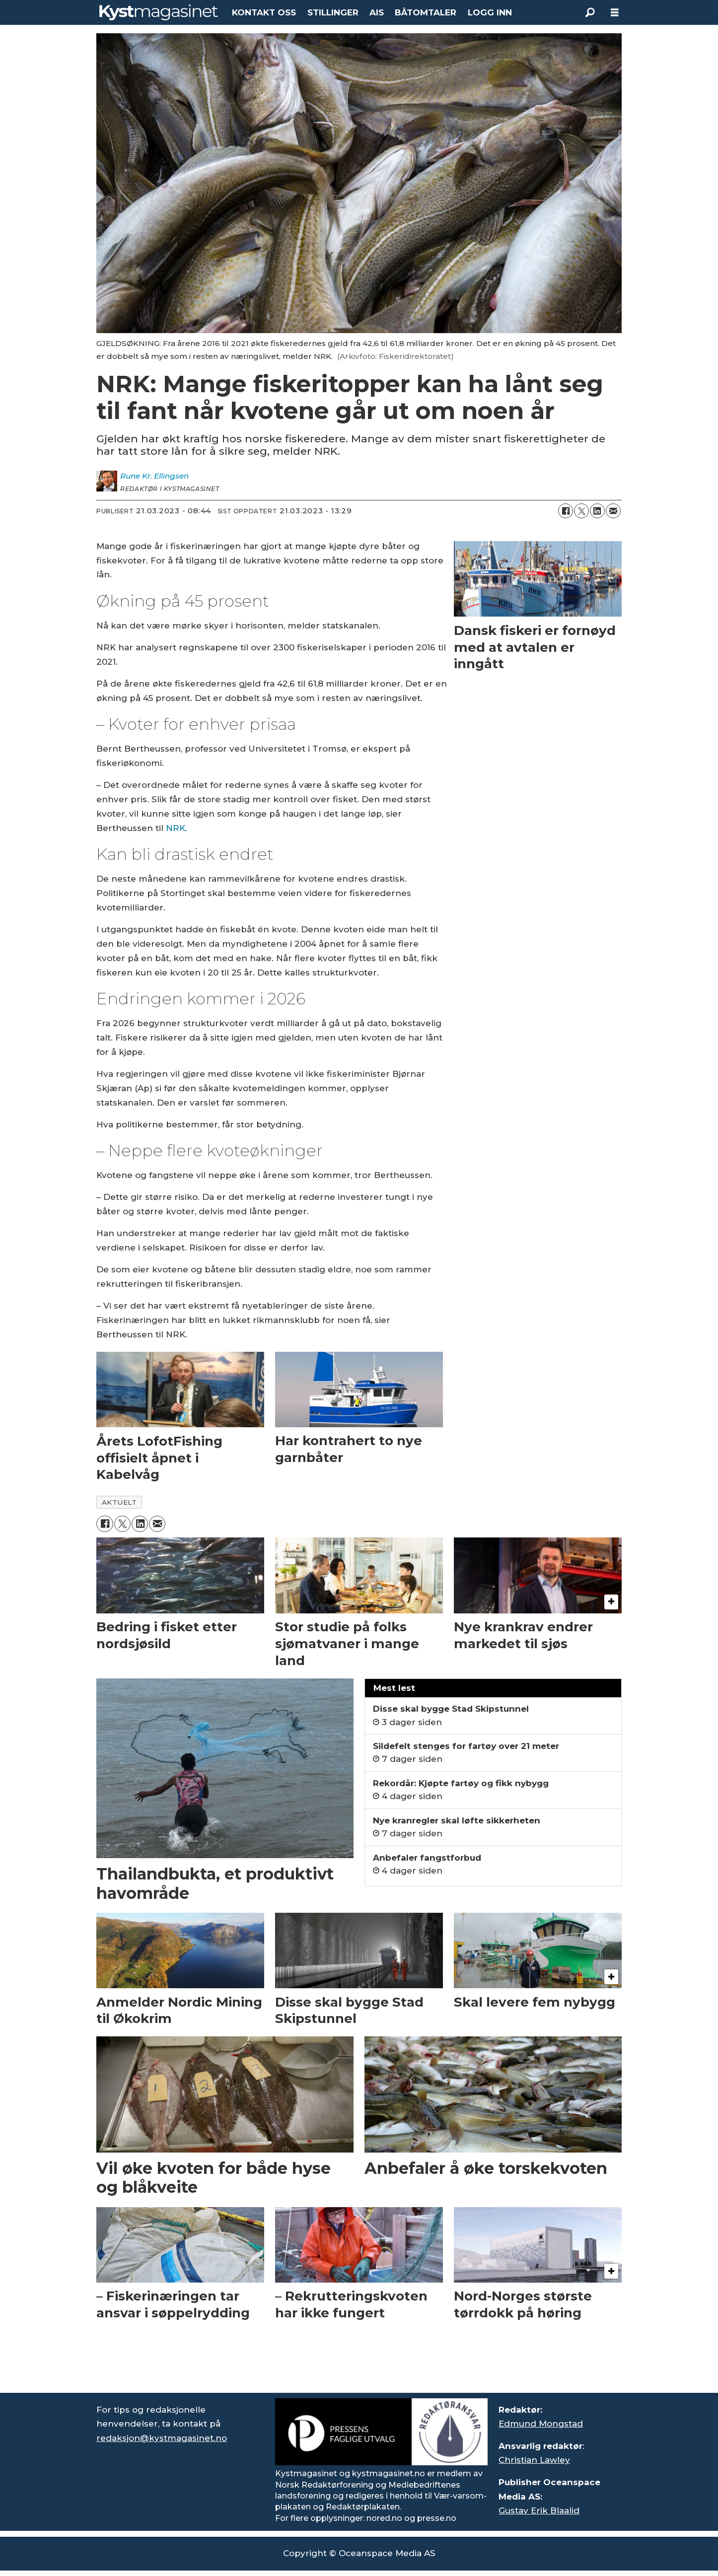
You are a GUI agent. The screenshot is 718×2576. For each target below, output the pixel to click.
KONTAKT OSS (264, 12)
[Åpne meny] (615, 12)
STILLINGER (333, 12)
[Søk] (589, 12)
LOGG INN (490, 12)
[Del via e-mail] (613, 510)
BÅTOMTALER (425, 12)
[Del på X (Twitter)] (581, 510)
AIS (376, 12)
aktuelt (119, 1502)
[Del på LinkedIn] (597, 510)
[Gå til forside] (158, 12)
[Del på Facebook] (565, 510)
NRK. (176, 828)
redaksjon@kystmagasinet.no (161, 2438)
